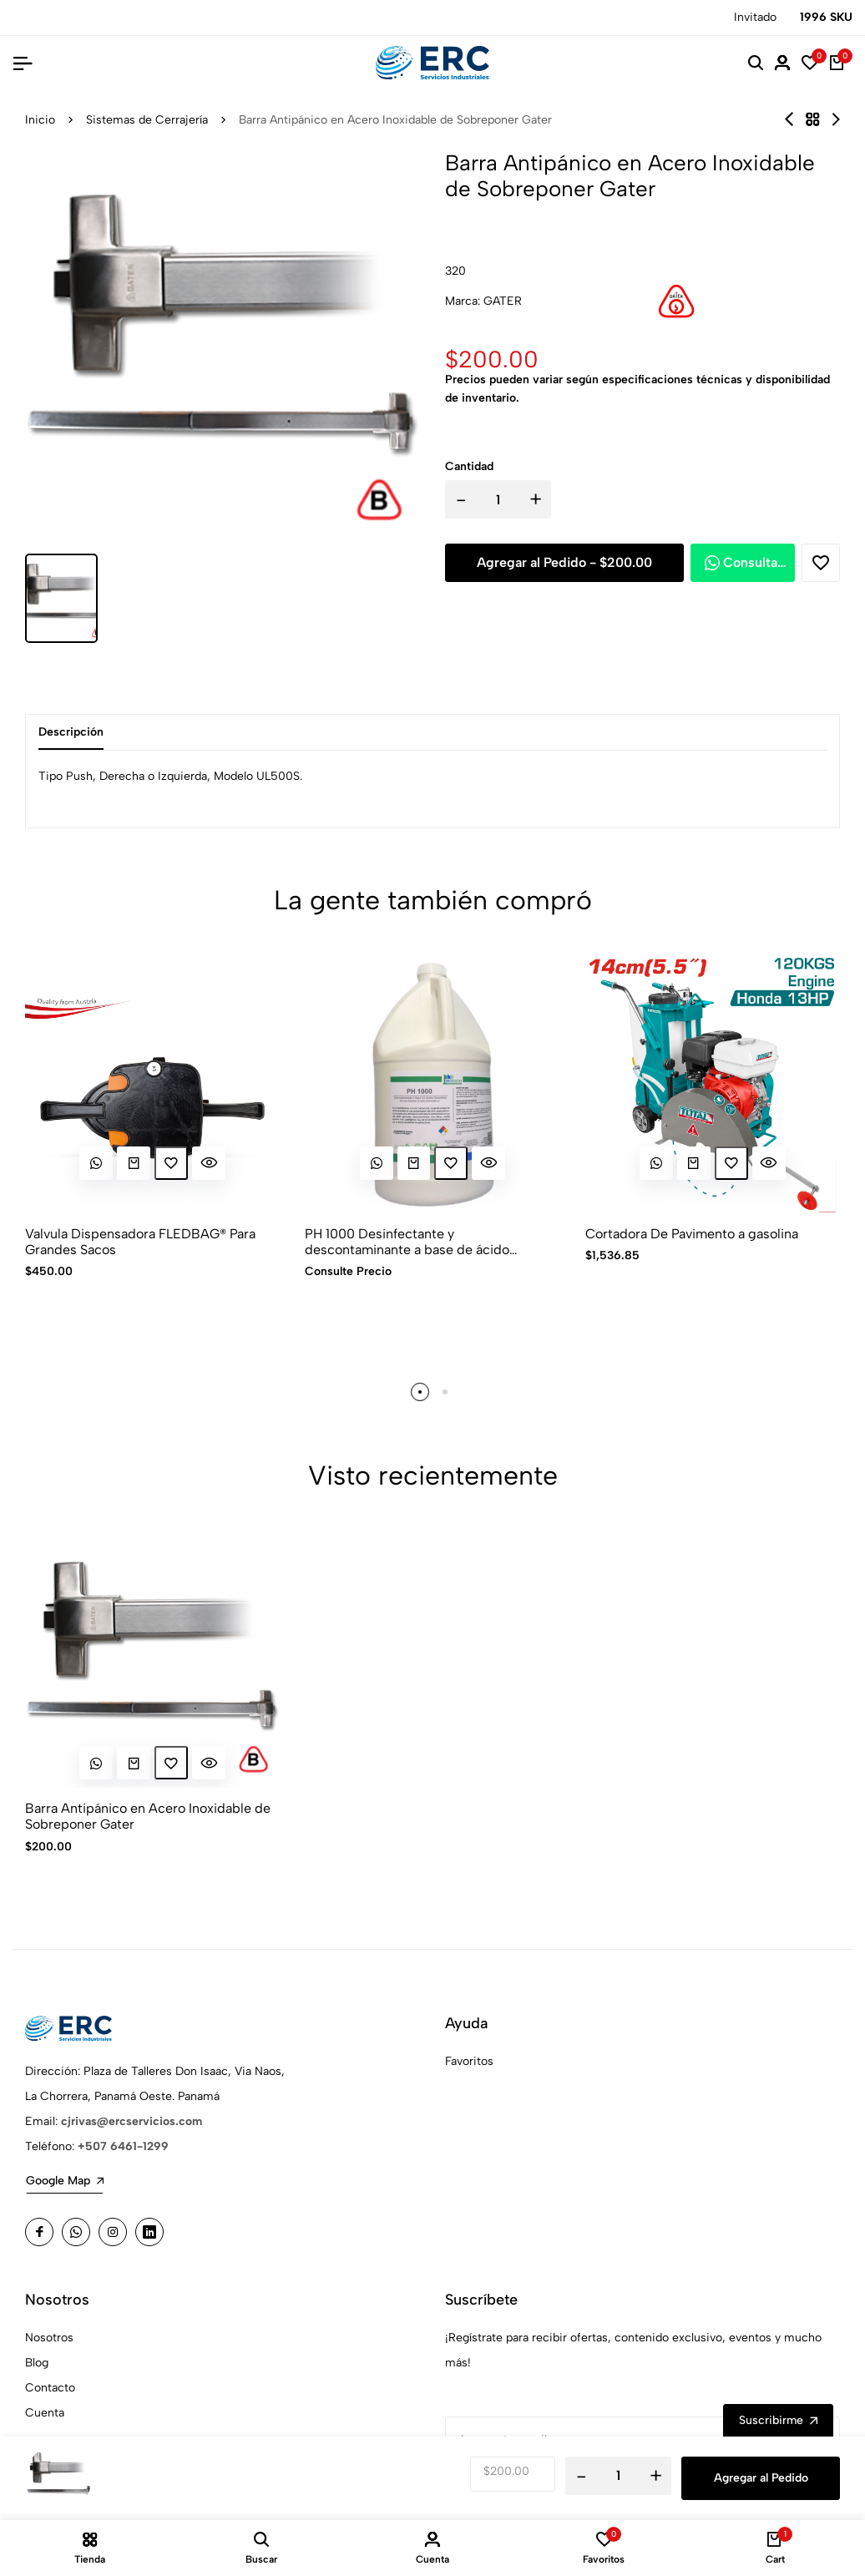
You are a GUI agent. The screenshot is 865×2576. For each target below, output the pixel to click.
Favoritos (469, 2061)
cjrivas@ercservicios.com (131, 2121)
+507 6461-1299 (123, 2146)
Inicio (40, 120)
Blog (36, 2363)
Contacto (50, 2388)
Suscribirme (778, 2421)
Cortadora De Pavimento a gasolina (691, 1234)
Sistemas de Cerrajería (147, 120)
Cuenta (44, 2413)
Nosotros (49, 2338)
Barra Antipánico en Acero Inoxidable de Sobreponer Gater (148, 1817)
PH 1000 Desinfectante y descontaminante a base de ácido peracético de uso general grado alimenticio (407, 1242)
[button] (420, 1392)
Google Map (65, 2181)
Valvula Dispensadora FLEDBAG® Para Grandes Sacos (140, 1242)
